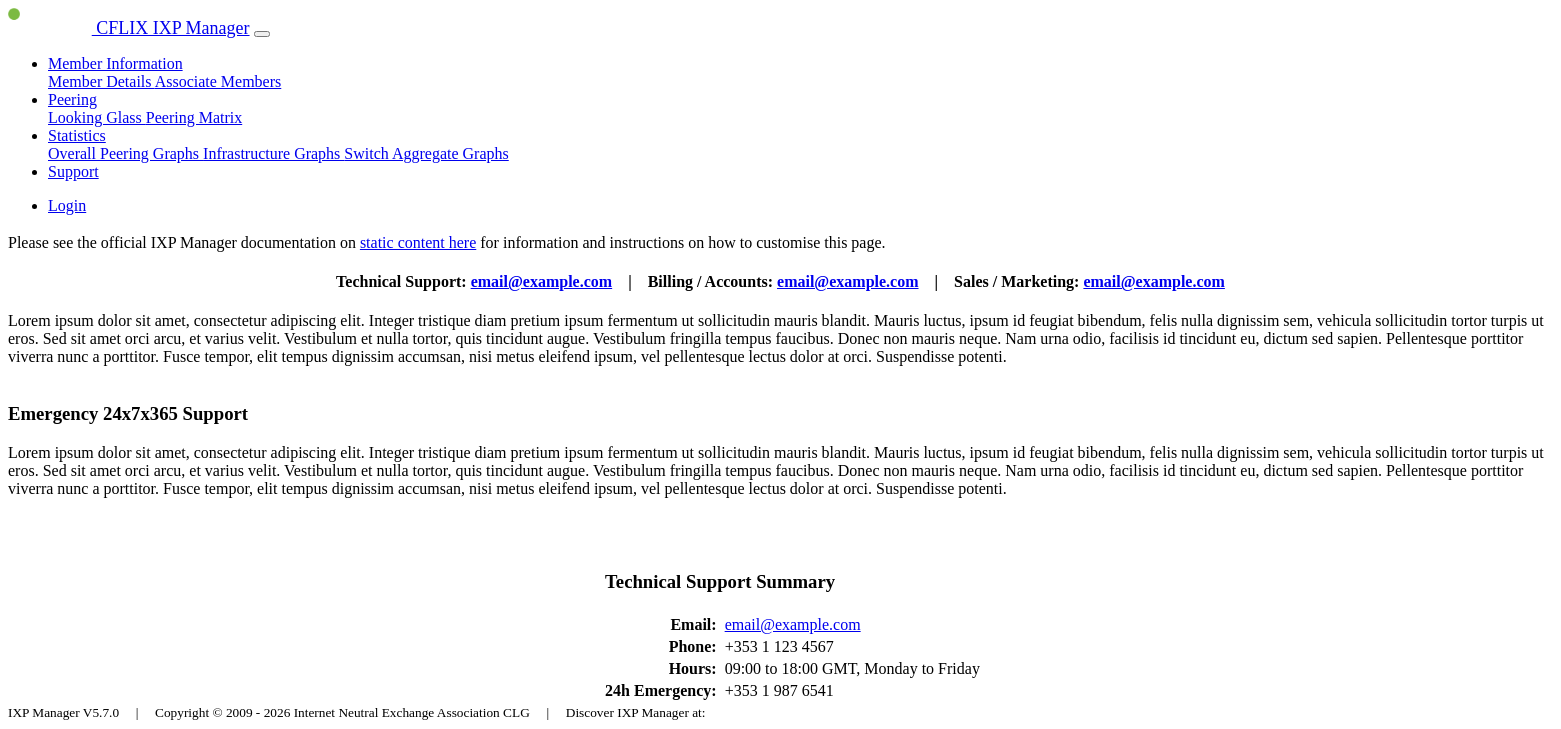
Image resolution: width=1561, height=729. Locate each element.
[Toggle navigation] (262, 34)
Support (73, 171)
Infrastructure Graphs (273, 153)
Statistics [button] (77, 135)
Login (67, 205)
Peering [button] (72, 99)
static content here (418, 242)
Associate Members (218, 81)
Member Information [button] (115, 63)
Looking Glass (97, 117)
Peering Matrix (194, 117)
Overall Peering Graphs (125, 153)
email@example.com (542, 281)
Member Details (101, 81)
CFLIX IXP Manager (129, 28)
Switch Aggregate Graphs (426, 153)
